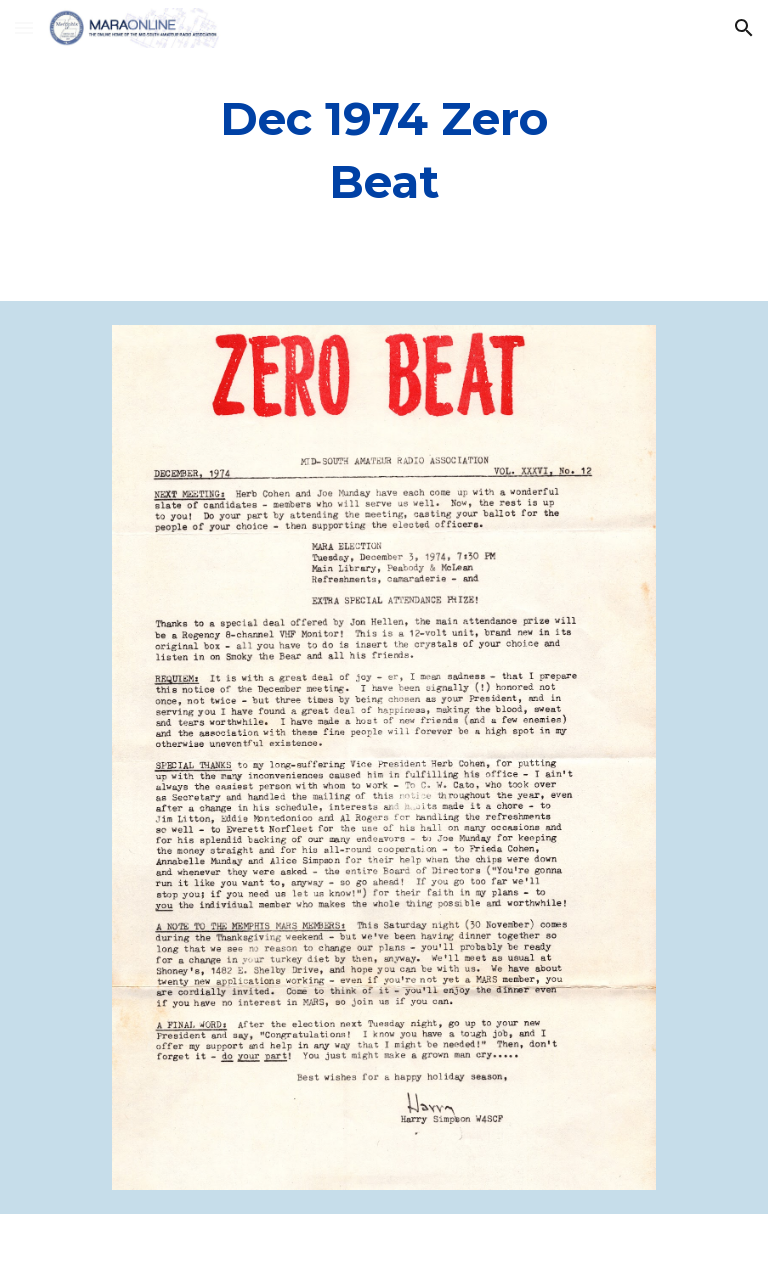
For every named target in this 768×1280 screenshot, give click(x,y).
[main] (383, 150)
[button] (24, 27)
